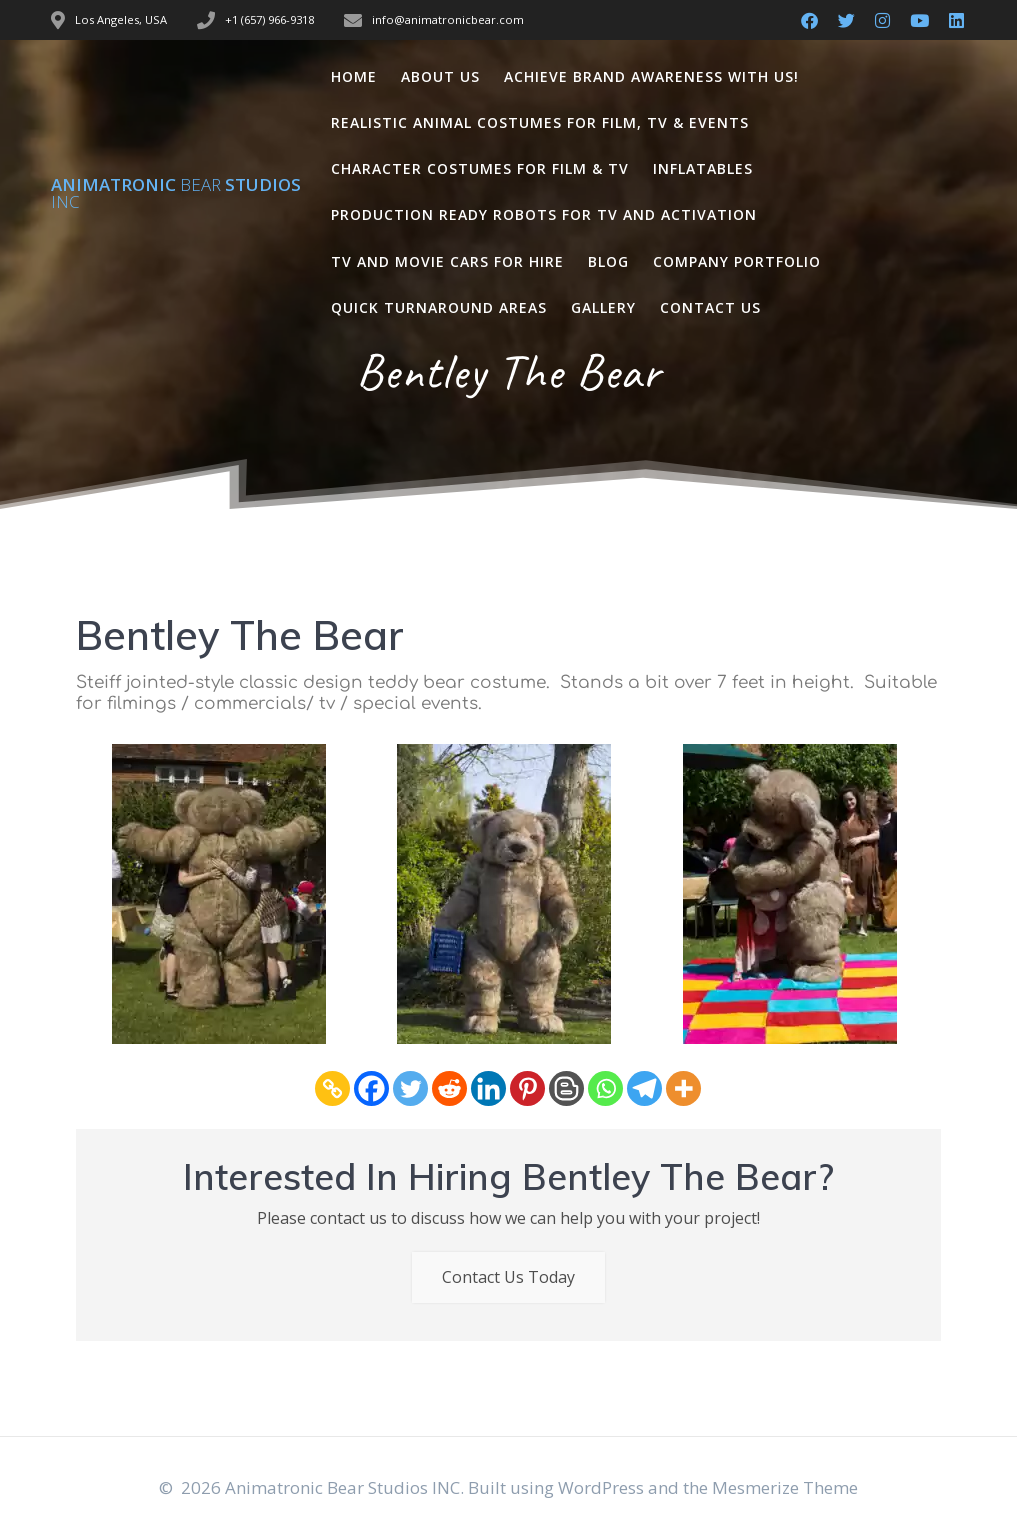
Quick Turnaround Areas (439, 307)
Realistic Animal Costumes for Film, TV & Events (540, 122)
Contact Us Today (508, 1277)
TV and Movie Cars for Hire (447, 261)
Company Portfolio (737, 261)
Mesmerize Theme (785, 1487)
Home (354, 76)
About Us (440, 76)
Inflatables (703, 168)
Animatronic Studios (176, 193)
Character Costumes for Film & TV (480, 168)
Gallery (603, 307)
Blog (608, 261)
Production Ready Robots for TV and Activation (544, 214)
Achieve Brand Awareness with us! (651, 76)
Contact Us (710, 307)
